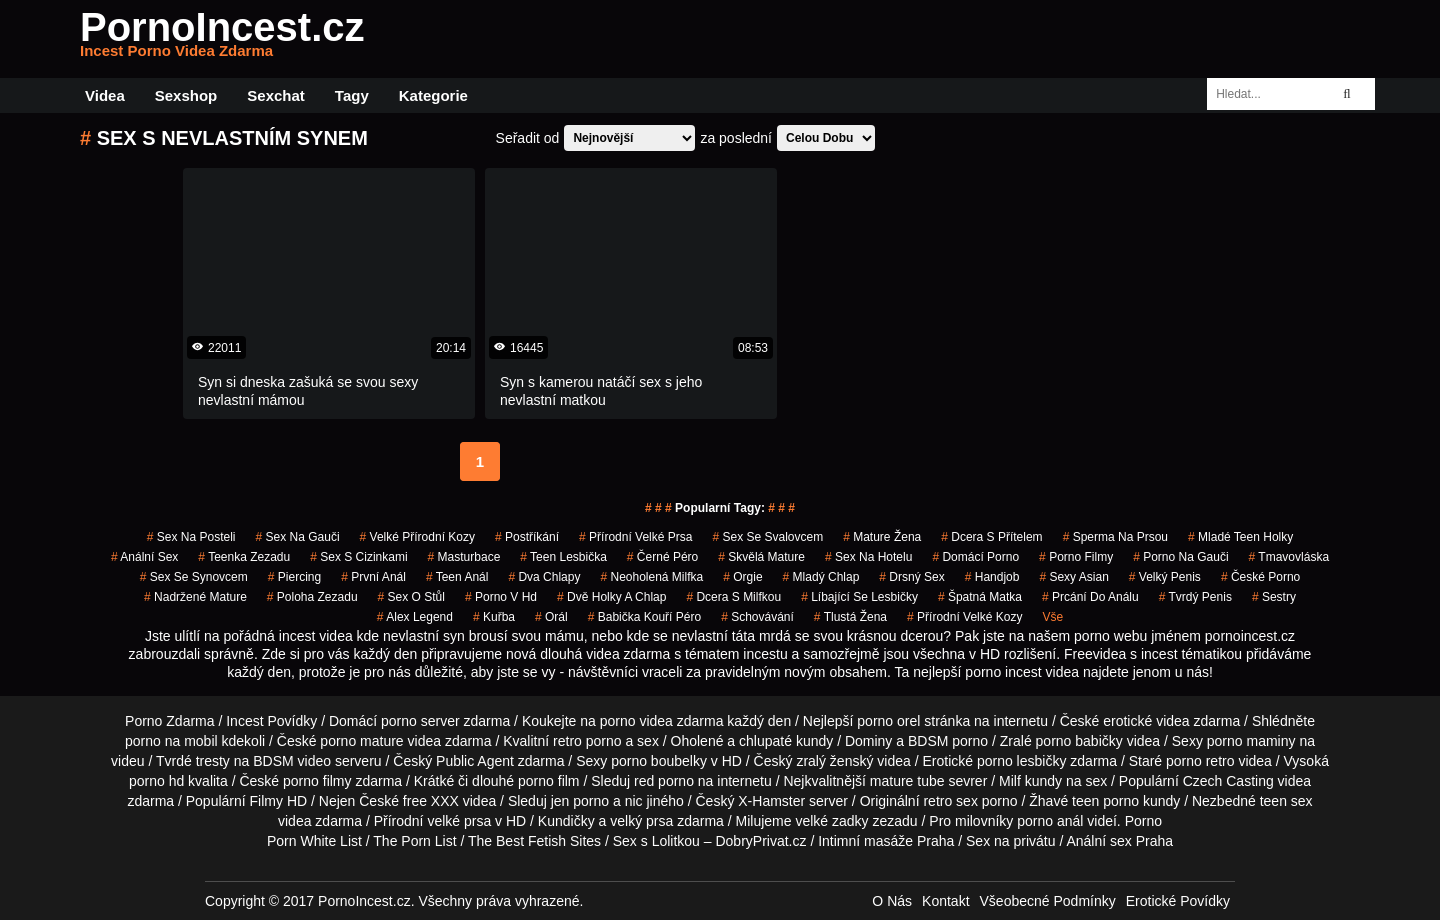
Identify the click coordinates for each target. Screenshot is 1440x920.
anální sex (144, 557)
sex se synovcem (194, 577)
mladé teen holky (1240, 537)
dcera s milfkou (733, 597)
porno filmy (317, 781)
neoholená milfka (651, 577)
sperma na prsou (1115, 537)
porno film (548, 781)
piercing (294, 577)
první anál (373, 577)
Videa (105, 95)
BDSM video (292, 761)
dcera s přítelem (991, 537)
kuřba (494, 617)
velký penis (1165, 577)
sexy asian (1073, 577)
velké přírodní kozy (417, 537)
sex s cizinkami (358, 557)
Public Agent (475, 761)
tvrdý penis (1195, 597)
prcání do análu (1090, 597)
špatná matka (980, 597)
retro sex (950, 801)
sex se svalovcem (767, 537)
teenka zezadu (244, 557)
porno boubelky (659, 761)
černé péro (662, 557)
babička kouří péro (644, 617)
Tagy (352, 95)
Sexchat (276, 95)
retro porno (587, 741)
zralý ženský (834, 761)
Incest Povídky (271, 721)
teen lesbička (563, 557)
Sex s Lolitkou (656, 841)
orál (551, 617)
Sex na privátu (1011, 841)
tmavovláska (1289, 557)
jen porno (580, 801)
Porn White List (314, 841)
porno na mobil (171, 741)
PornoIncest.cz (222, 39)
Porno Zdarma (169, 721)
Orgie (742, 577)
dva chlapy (544, 577)
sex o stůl (411, 597)
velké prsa (459, 821)
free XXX (431, 801)
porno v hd (501, 597)
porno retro (1200, 761)
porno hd (156, 781)
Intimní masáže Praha (886, 841)
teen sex (1286, 801)
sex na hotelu (868, 557)
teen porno (1105, 801)
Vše (1052, 617)
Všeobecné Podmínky (1048, 901)
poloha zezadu (312, 597)
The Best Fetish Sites (534, 841)
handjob (992, 577)
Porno (1143, 821)
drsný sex (911, 577)
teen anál (457, 577)
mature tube (907, 781)
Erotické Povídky (1178, 901)
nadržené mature (195, 597)
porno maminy (1251, 741)
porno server (420, 721)
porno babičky (1079, 741)
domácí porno (975, 557)
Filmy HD (279, 801)
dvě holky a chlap (611, 597)
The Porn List (414, 841)
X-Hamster (771, 801)
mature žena (882, 537)
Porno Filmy (1076, 557)
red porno (664, 781)
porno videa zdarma (662, 721)
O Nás (892, 901)
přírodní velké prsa (635, 537)
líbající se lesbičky (859, 597)
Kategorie (433, 95)
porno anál (1050, 821)
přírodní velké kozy (964, 617)
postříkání (527, 537)
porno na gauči (1180, 557)
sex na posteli (191, 537)
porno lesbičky (1022, 761)
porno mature (361, 741)
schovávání (757, 617)
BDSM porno (948, 741)
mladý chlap (821, 577)
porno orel (888, 721)
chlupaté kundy (786, 741)
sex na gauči (298, 537)
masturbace (464, 557)
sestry (1274, 597)
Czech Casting (1228, 781)
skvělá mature (761, 557)
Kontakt (945, 901)
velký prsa (641, 821)
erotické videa (1146, 721)
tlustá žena (850, 617)
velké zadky (831, 821)
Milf (1010, 781)
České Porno (1260, 577)
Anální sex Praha (1119, 841)
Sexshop (186, 95)
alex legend (415, 617)
